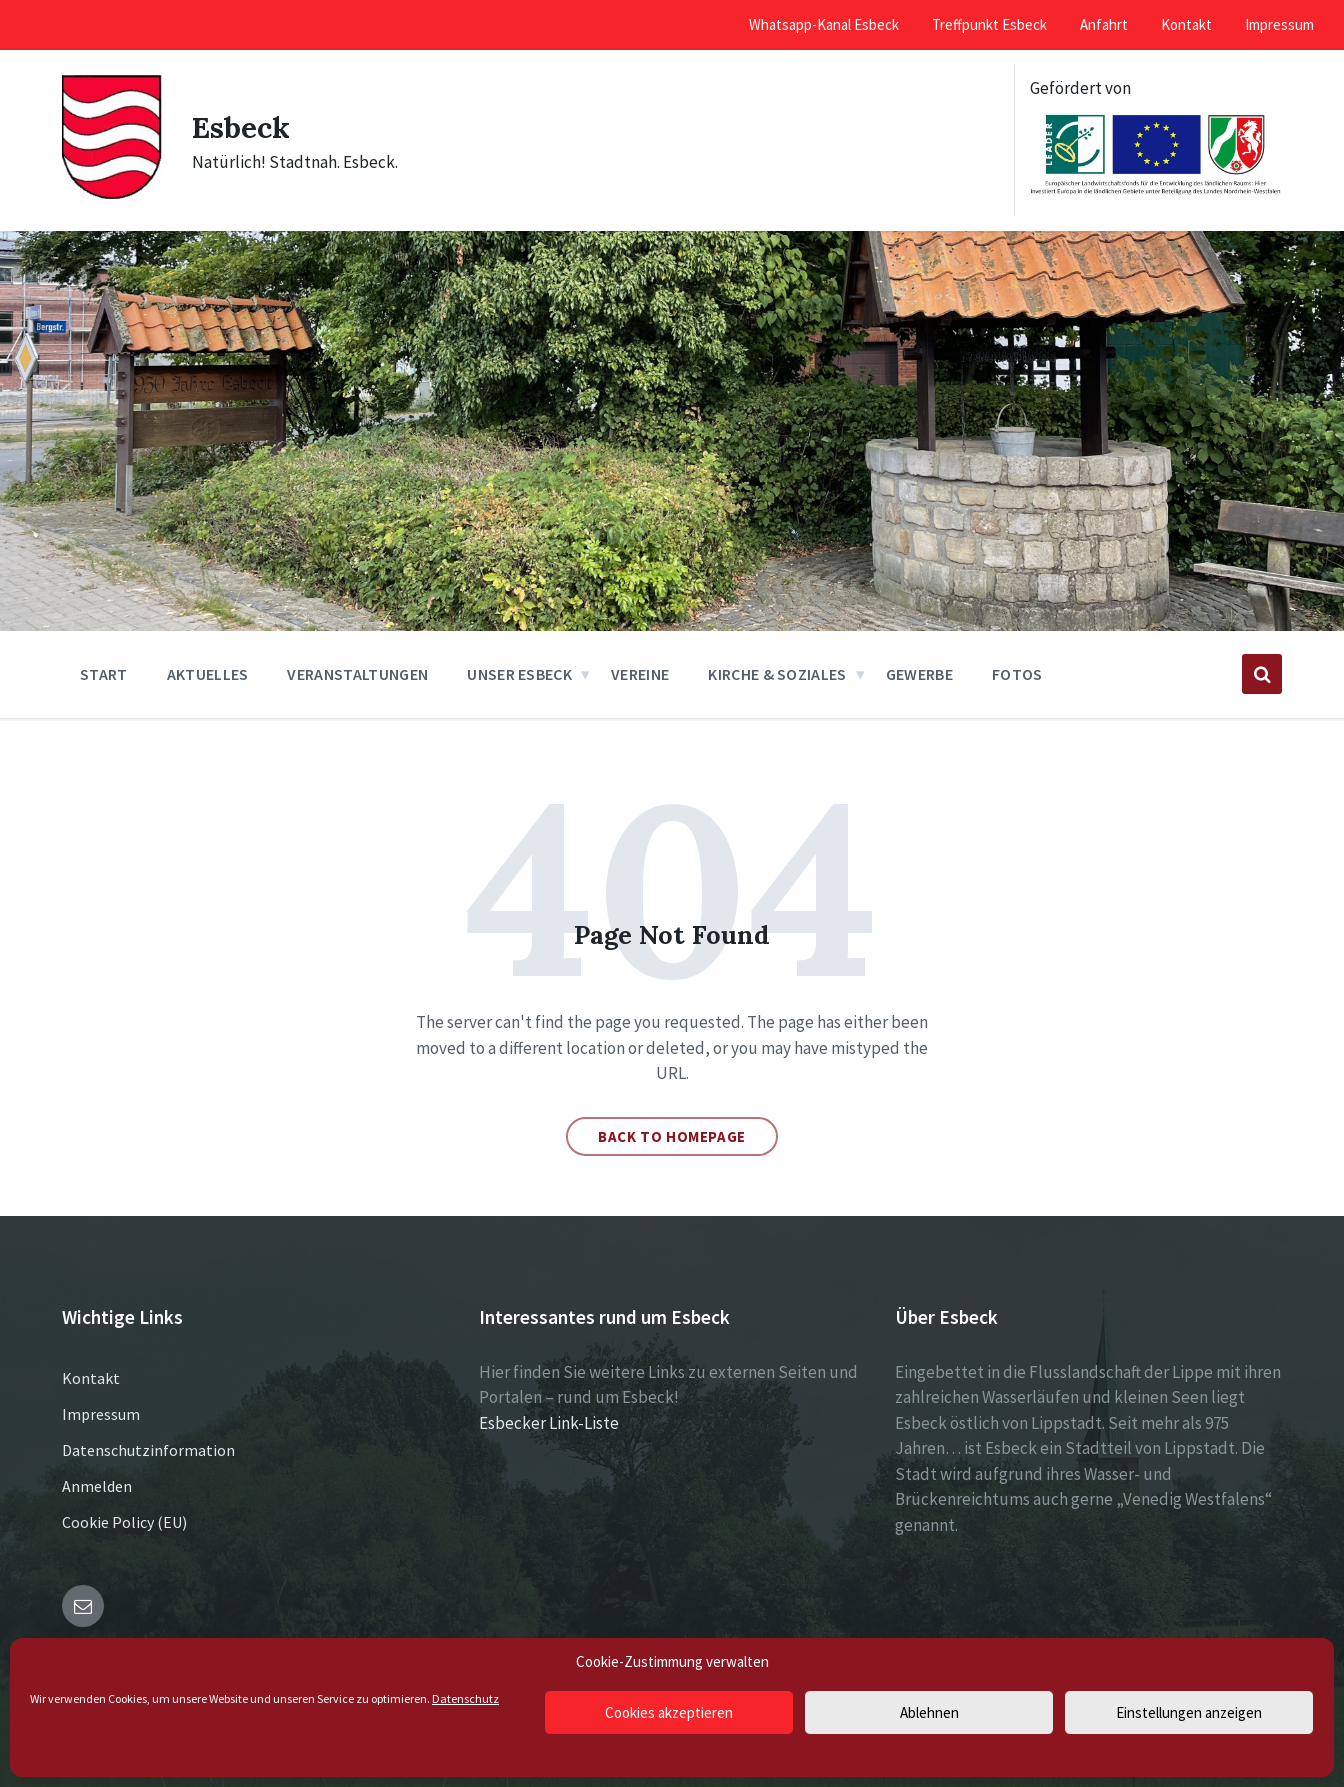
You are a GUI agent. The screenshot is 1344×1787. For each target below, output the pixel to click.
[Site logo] (112, 195)
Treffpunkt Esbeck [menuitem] (989, 24)
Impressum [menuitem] (1279, 24)
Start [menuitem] (104, 674)
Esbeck (241, 127)
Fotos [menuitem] (1017, 674)
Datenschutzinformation (148, 1450)
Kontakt (91, 1378)
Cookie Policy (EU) (124, 1522)
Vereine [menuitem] (640, 674)
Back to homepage (672, 1136)
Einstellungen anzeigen (1189, 1712)
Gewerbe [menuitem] (919, 674)
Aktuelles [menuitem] (208, 674)
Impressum (101, 1414)
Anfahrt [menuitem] (1104, 24)
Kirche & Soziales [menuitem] (777, 674)
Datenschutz (465, 1698)
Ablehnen (929, 1712)
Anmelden (97, 1486)
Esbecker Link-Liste (549, 1423)
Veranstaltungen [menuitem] (357, 674)
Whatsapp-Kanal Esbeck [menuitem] (824, 24)
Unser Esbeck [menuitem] (519, 674)
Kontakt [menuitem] (1186, 24)
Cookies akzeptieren (669, 1712)
